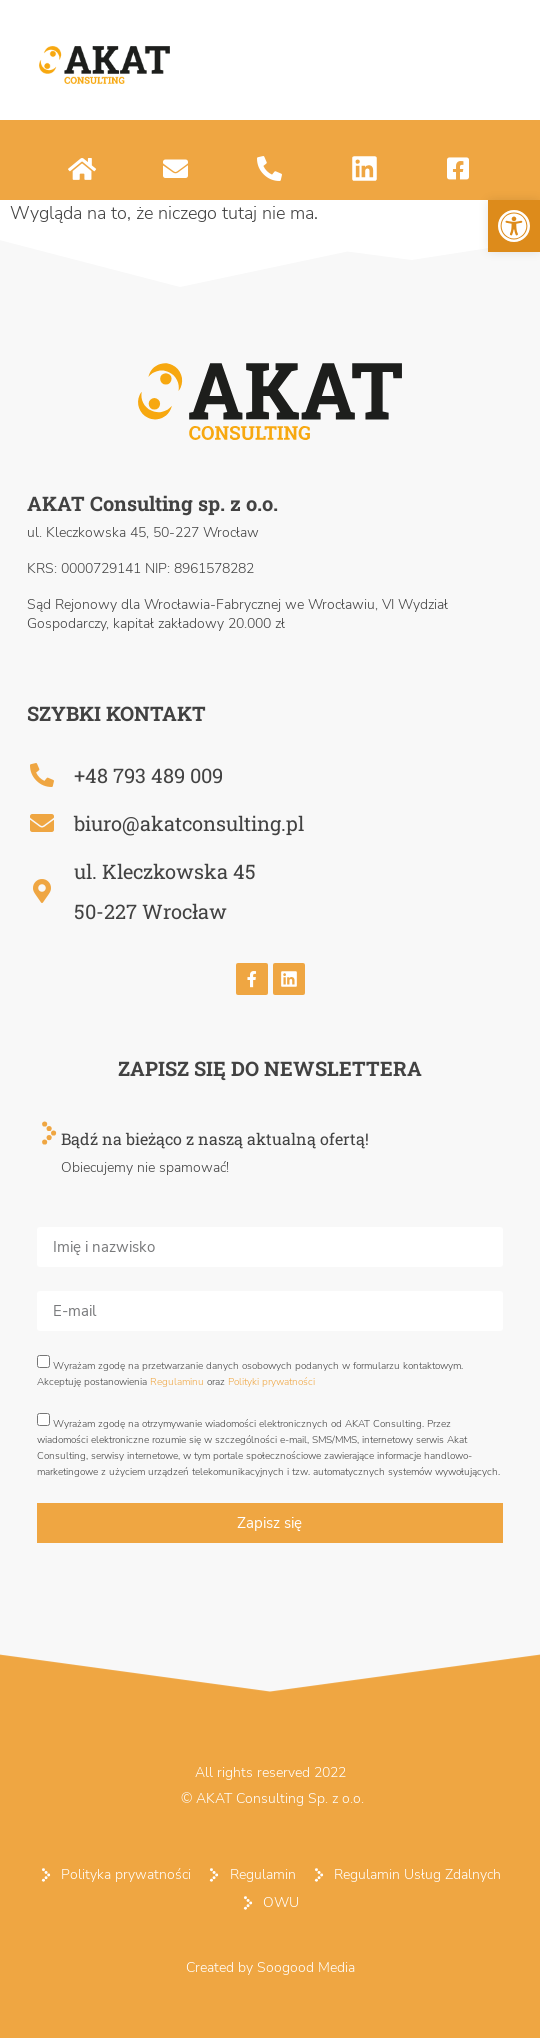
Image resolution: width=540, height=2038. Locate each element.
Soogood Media (306, 1967)
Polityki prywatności (271, 1382)
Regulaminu (177, 1382)
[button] (514, 226)
